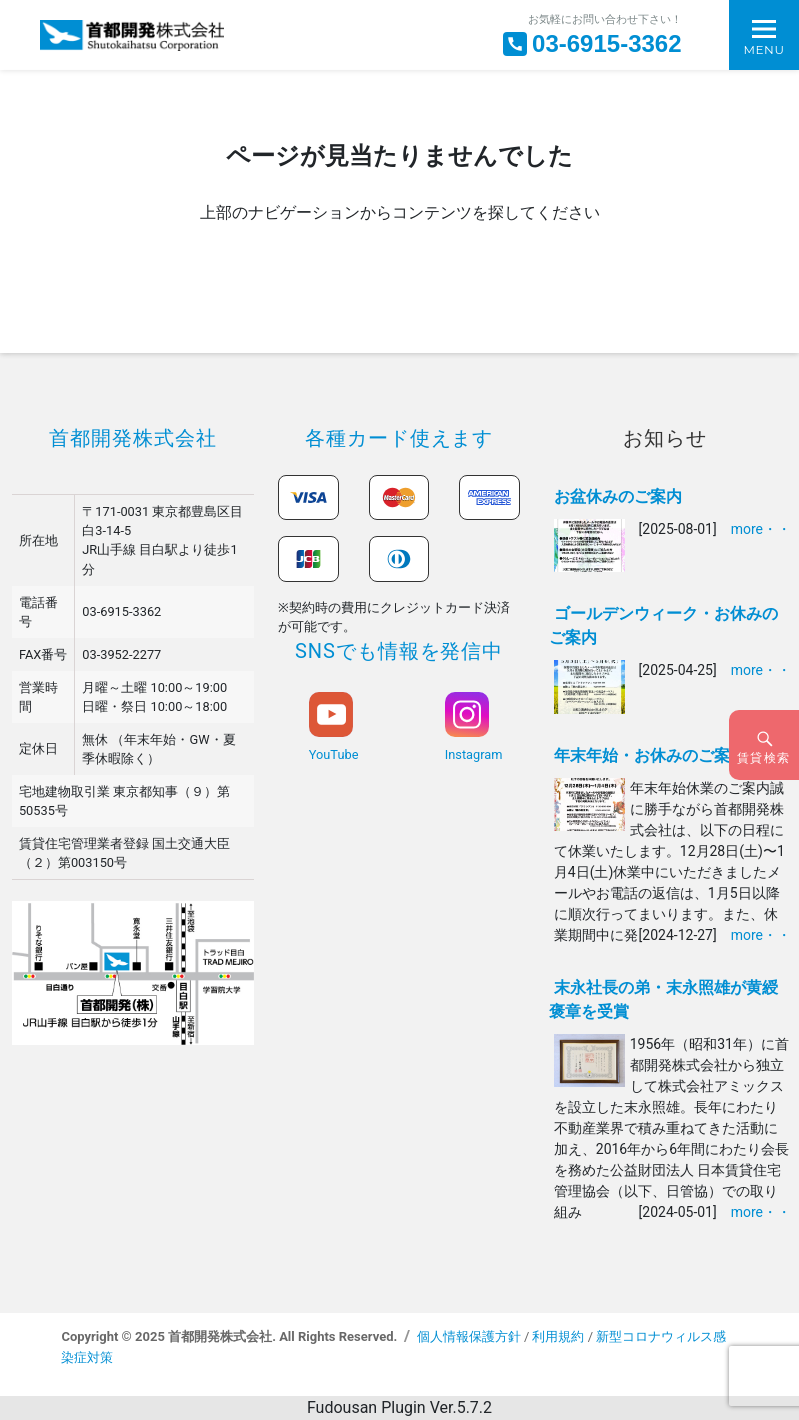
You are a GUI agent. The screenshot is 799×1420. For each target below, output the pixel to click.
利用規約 (558, 1336)
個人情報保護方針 (469, 1336)
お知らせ (665, 438)
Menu (763, 49)
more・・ (761, 529)
